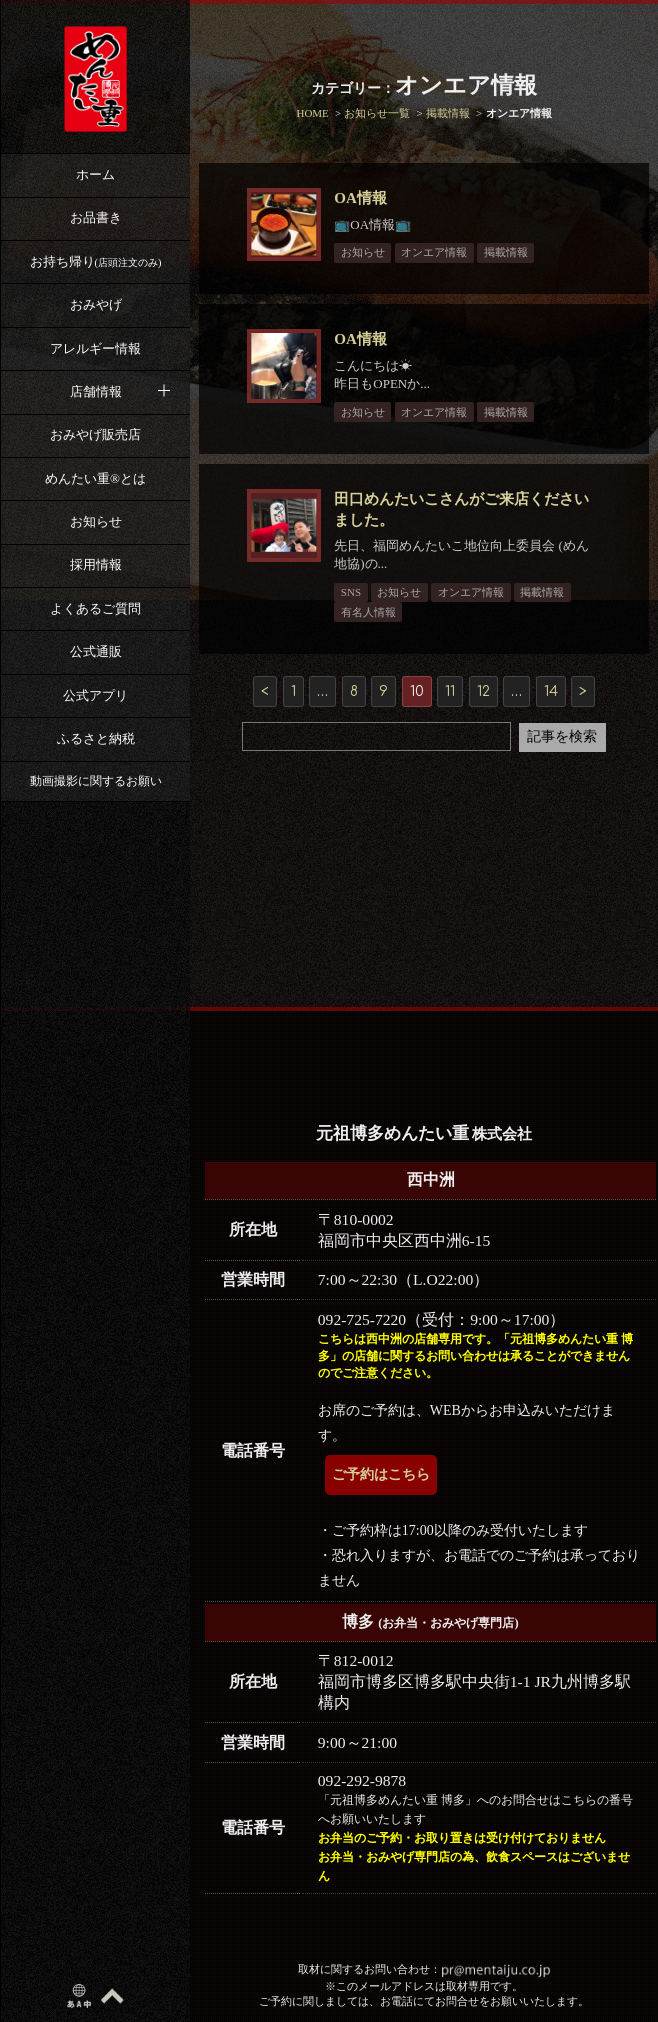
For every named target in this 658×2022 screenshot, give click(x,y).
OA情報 (364, 198)
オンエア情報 (438, 252)
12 (483, 691)
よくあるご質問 (95, 608)
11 (450, 691)
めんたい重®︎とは (95, 478)
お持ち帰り (96, 261)
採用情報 (96, 564)
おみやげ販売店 (95, 434)
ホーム (95, 174)
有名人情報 (371, 612)
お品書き (96, 217)
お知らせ (96, 521)
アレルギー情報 (95, 348)
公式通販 (96, 651)
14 (551, 691)
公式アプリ (95, 695)
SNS (354, 592)
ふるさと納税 (96, 738)
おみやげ (96, 304)
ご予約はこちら (381, 1474)
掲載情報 (509, 252)
